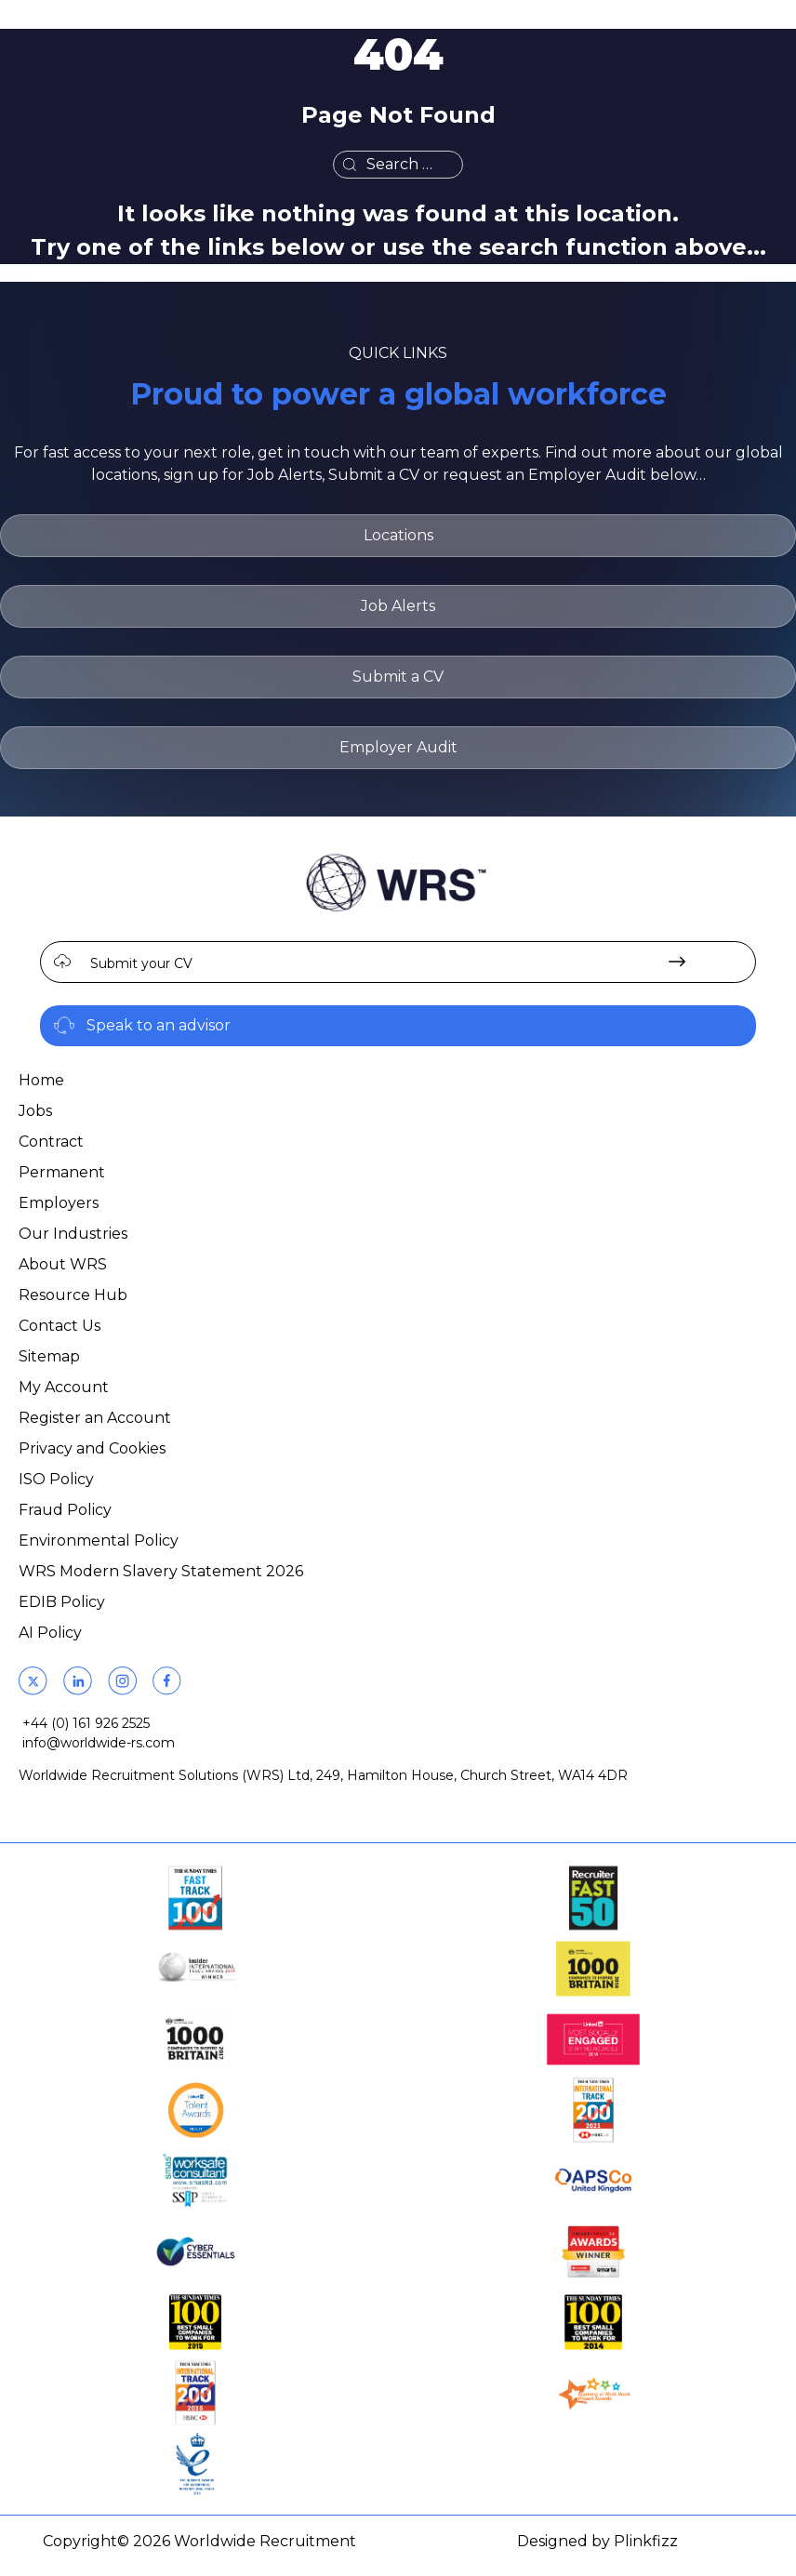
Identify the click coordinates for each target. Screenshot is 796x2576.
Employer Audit (398, 747)
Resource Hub (73, 1295)
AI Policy (50, 1632)
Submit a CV (398, 676)
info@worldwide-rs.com (98, 1742)
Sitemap (49, 1356)
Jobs (35, 1111)
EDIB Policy (62, 1602)
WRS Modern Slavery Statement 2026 (161, 1571)
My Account (64, 1387)
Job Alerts (398, 606)
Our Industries (73, 1233)
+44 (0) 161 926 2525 (86, 1723)
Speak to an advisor (158, 1025)
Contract (51, 1141)
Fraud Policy (65, 1510)
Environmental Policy (99, 1540)
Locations (398, 535)
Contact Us (59, 1325)
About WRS (63, 1264)
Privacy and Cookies (92, 1448)
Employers (59, 1203)
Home (41, 1080)
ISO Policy (56, 1479)
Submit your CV (141, 963)
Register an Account (95, 1418)
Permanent (62, 1172)
